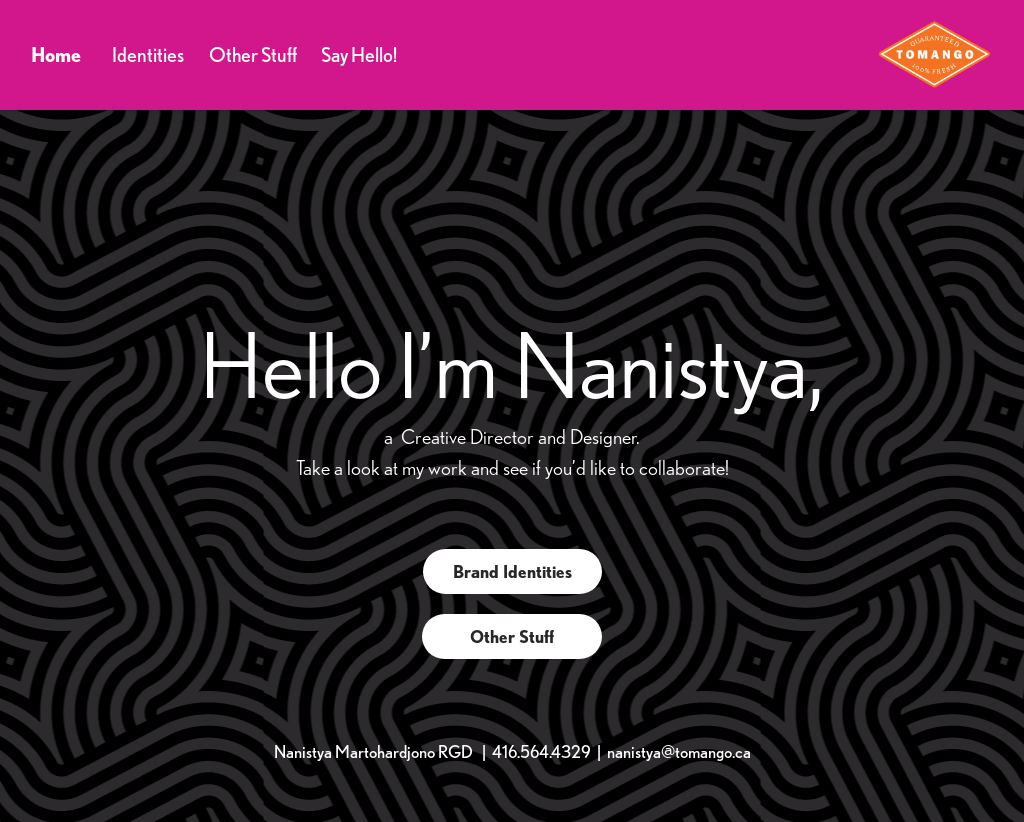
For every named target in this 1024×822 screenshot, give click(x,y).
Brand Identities (512, 571)
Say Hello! (359, 54)
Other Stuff (253, 54)
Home (56, 54)
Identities (148, 54)
